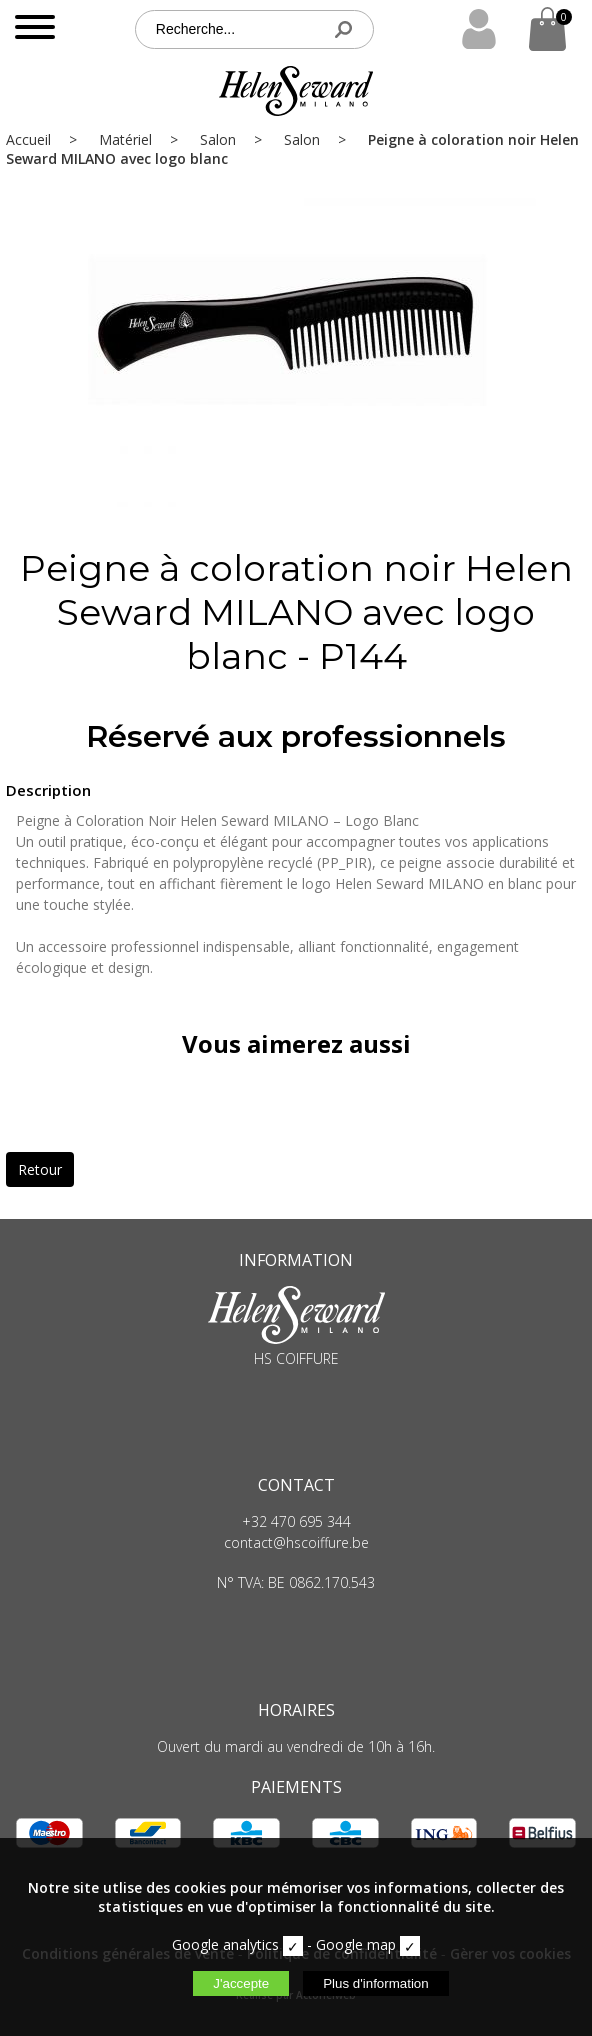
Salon (218, 139)
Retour (40, 1169)
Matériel (125, 139)
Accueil (28, 139)
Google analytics (225, 1944)
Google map (356, 1944)
